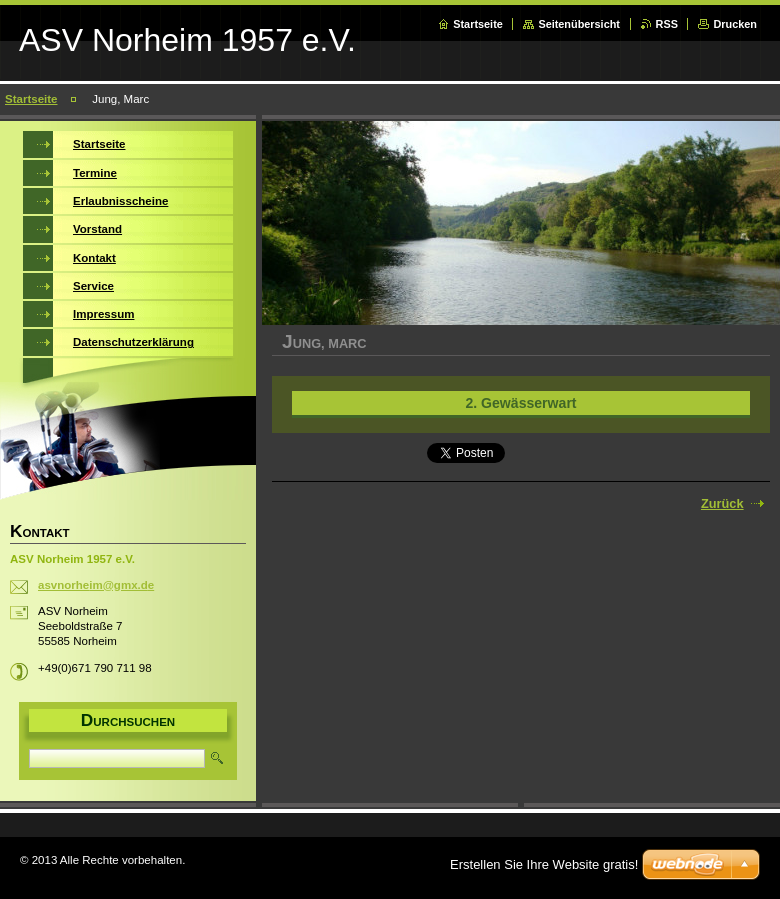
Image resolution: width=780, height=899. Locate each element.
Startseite (478, 24)
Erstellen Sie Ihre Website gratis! (544, 864)
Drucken (735, 24)
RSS (667, 24)
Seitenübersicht (579, 24)
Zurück (722, 503)
